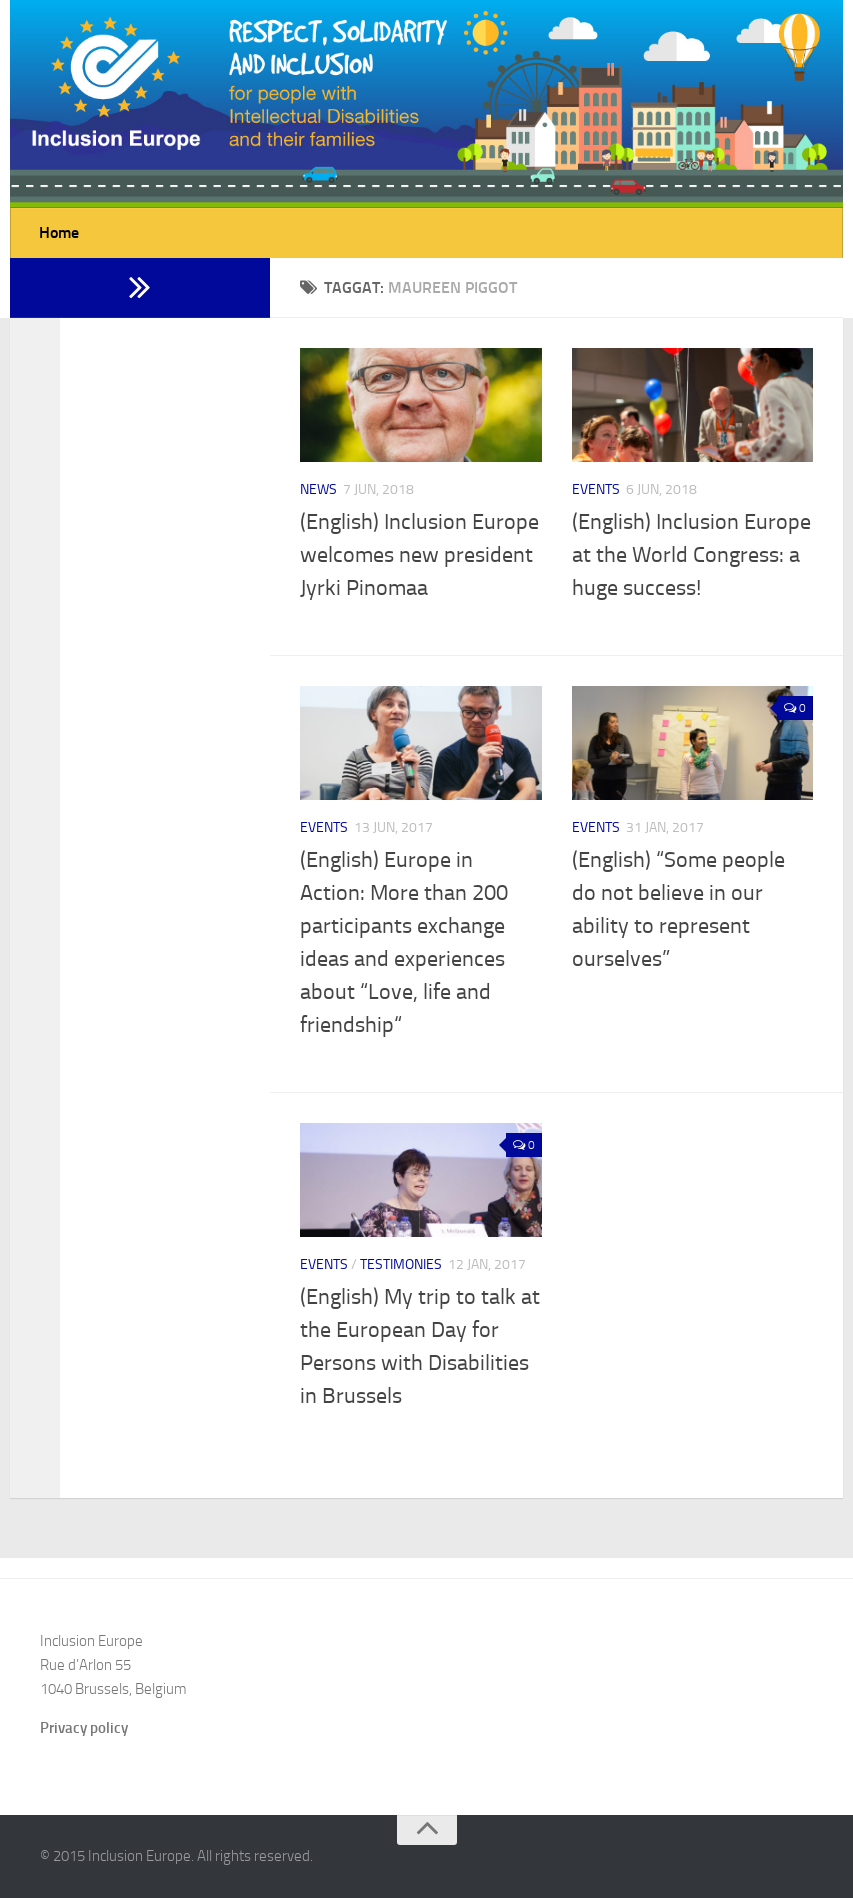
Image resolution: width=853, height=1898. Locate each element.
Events (596, 489)
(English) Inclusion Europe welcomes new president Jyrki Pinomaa (419, 555)
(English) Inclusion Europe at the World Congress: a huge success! (691, 555)
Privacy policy (84, 1728)
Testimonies (401, 1264)
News (318, 489)
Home (59, 232)
